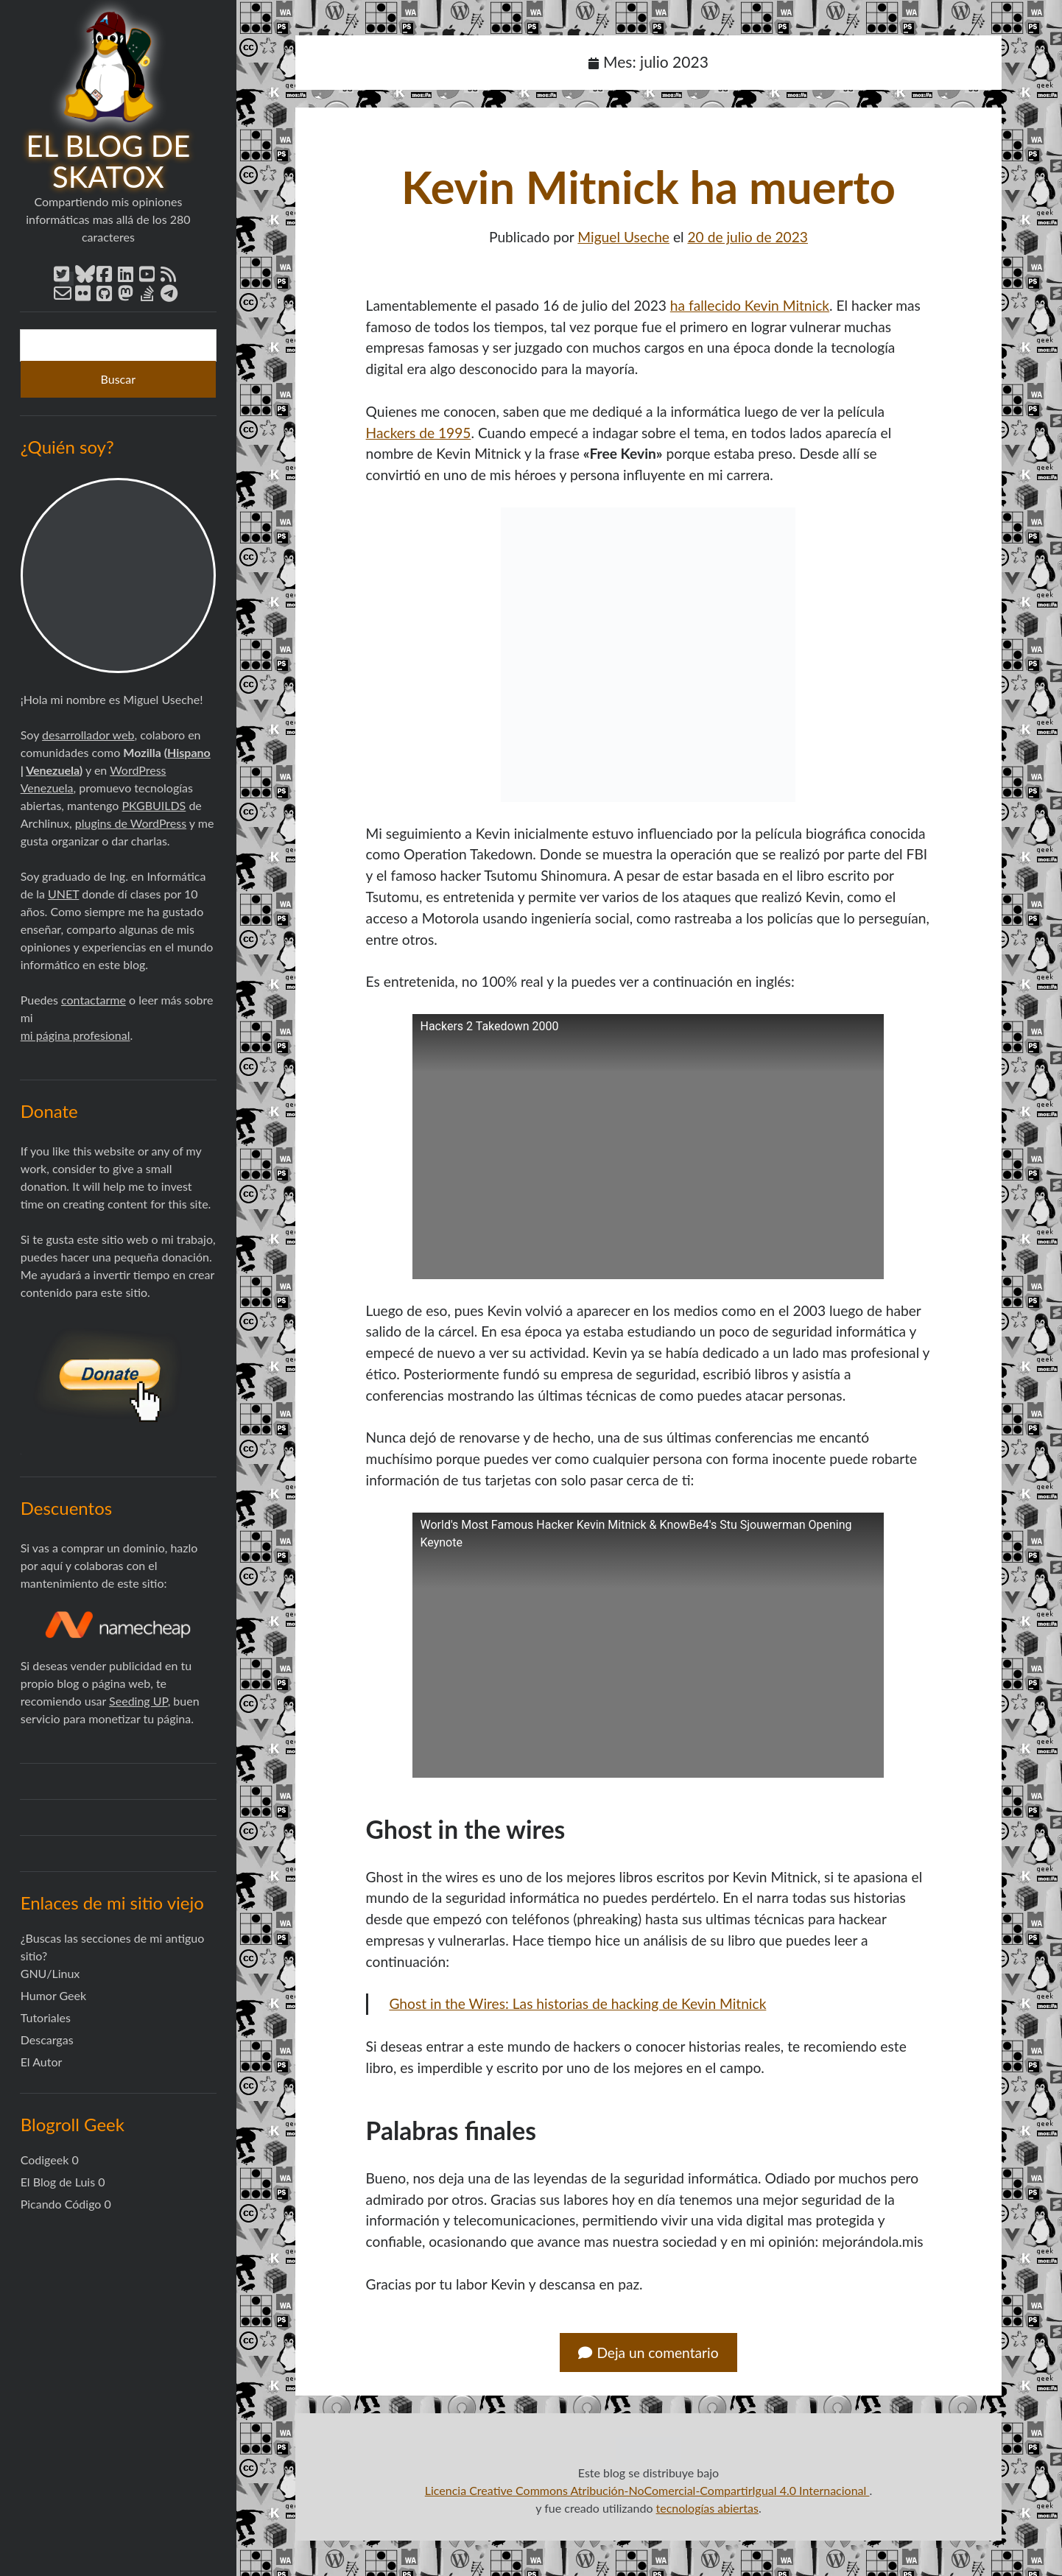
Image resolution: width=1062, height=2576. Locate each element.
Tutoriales (46, 2017)
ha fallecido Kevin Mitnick (749, 305)
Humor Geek (53, 1995)
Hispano (189, 752)
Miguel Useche (623, 236)
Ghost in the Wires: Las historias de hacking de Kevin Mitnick (577, 2003)
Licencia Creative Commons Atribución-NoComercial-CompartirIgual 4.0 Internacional (647, 2490)
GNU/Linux (50, 1973)
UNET (63, 894)
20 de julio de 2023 (747, 236)
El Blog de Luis (58, 2182)
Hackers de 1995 (418, 432)
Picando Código (61, 2204)
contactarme (93, 1000)
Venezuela (53, 770)
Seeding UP (138, 1701)
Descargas (47, 2040)
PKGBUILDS (154, 805)
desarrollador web (88, 735)
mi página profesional (75, 1035)
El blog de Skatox (109, 161)
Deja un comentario (648, 2352)
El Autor (42, 2062)
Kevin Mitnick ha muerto (648, 187)
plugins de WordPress (130, 823)
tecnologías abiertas (707, 2508)
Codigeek (45, 2160)
